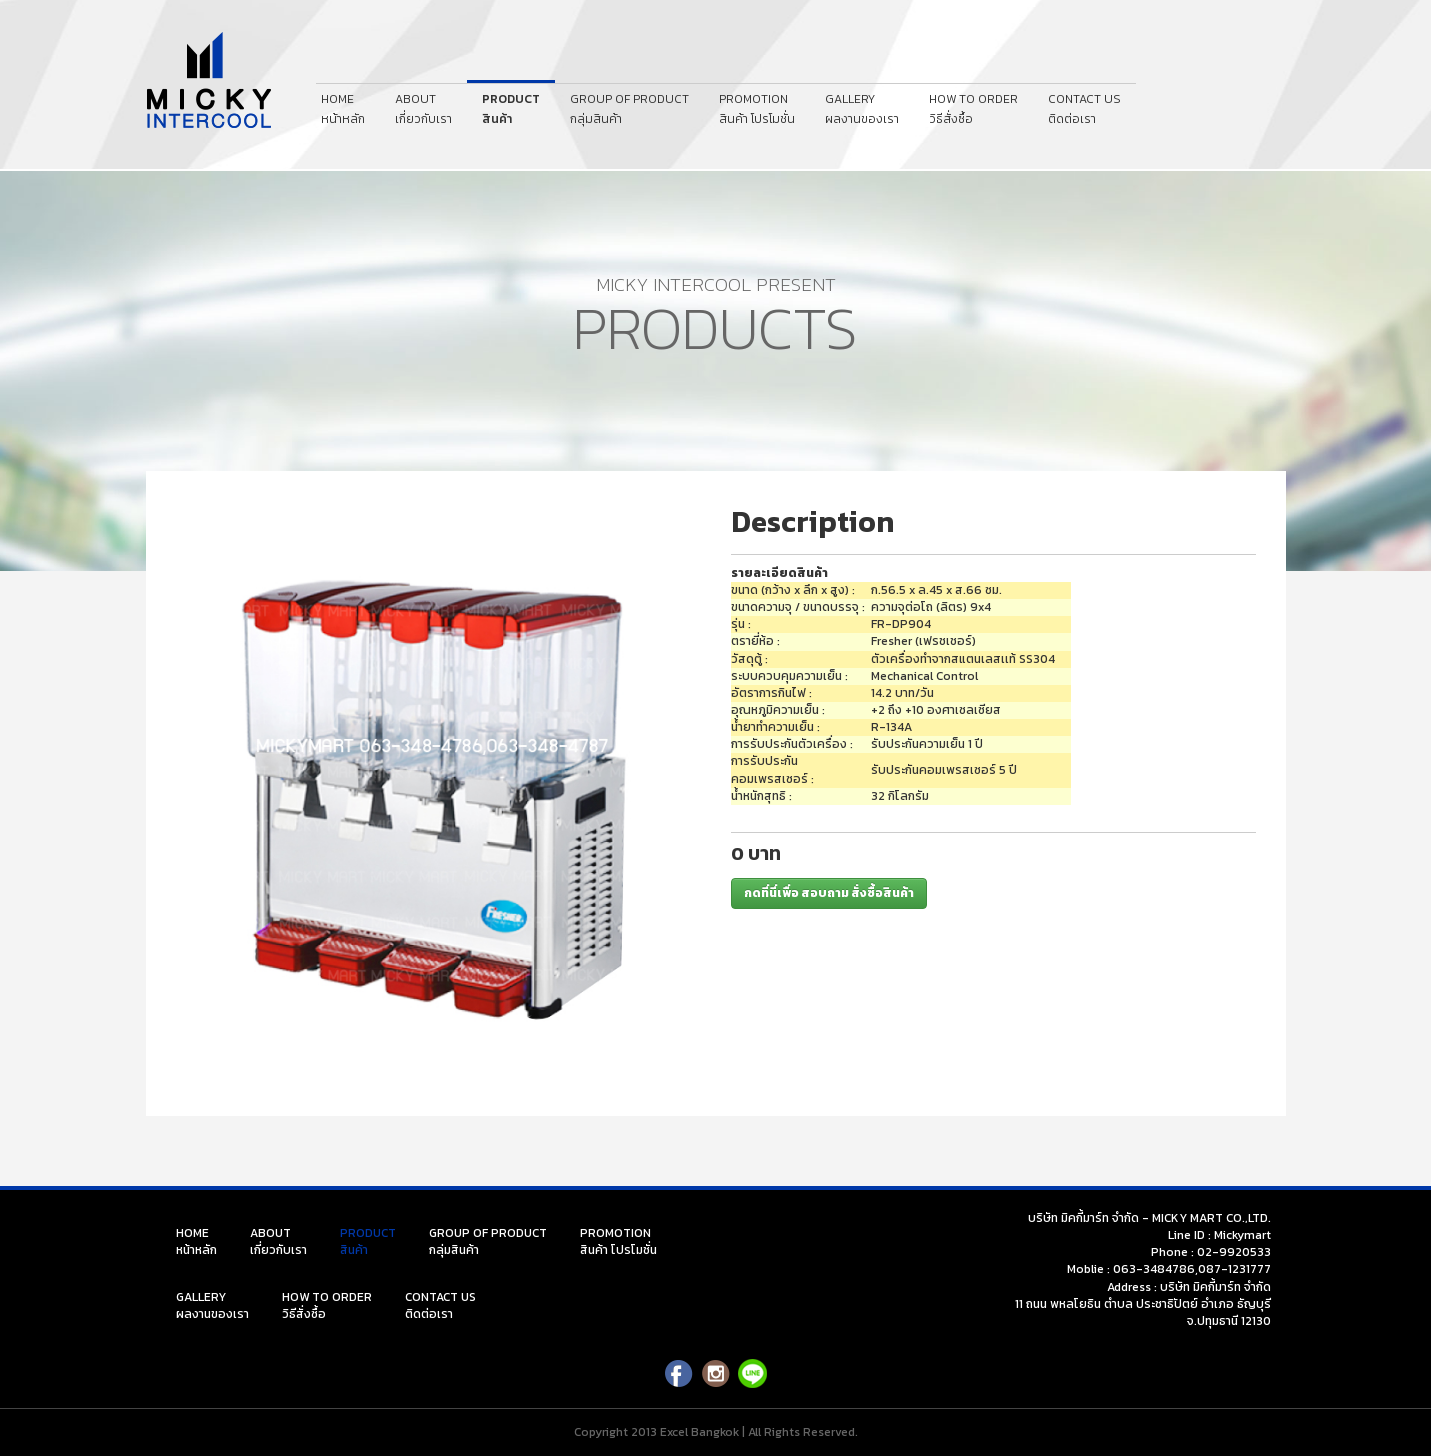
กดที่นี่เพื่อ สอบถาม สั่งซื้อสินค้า (829, 893)
